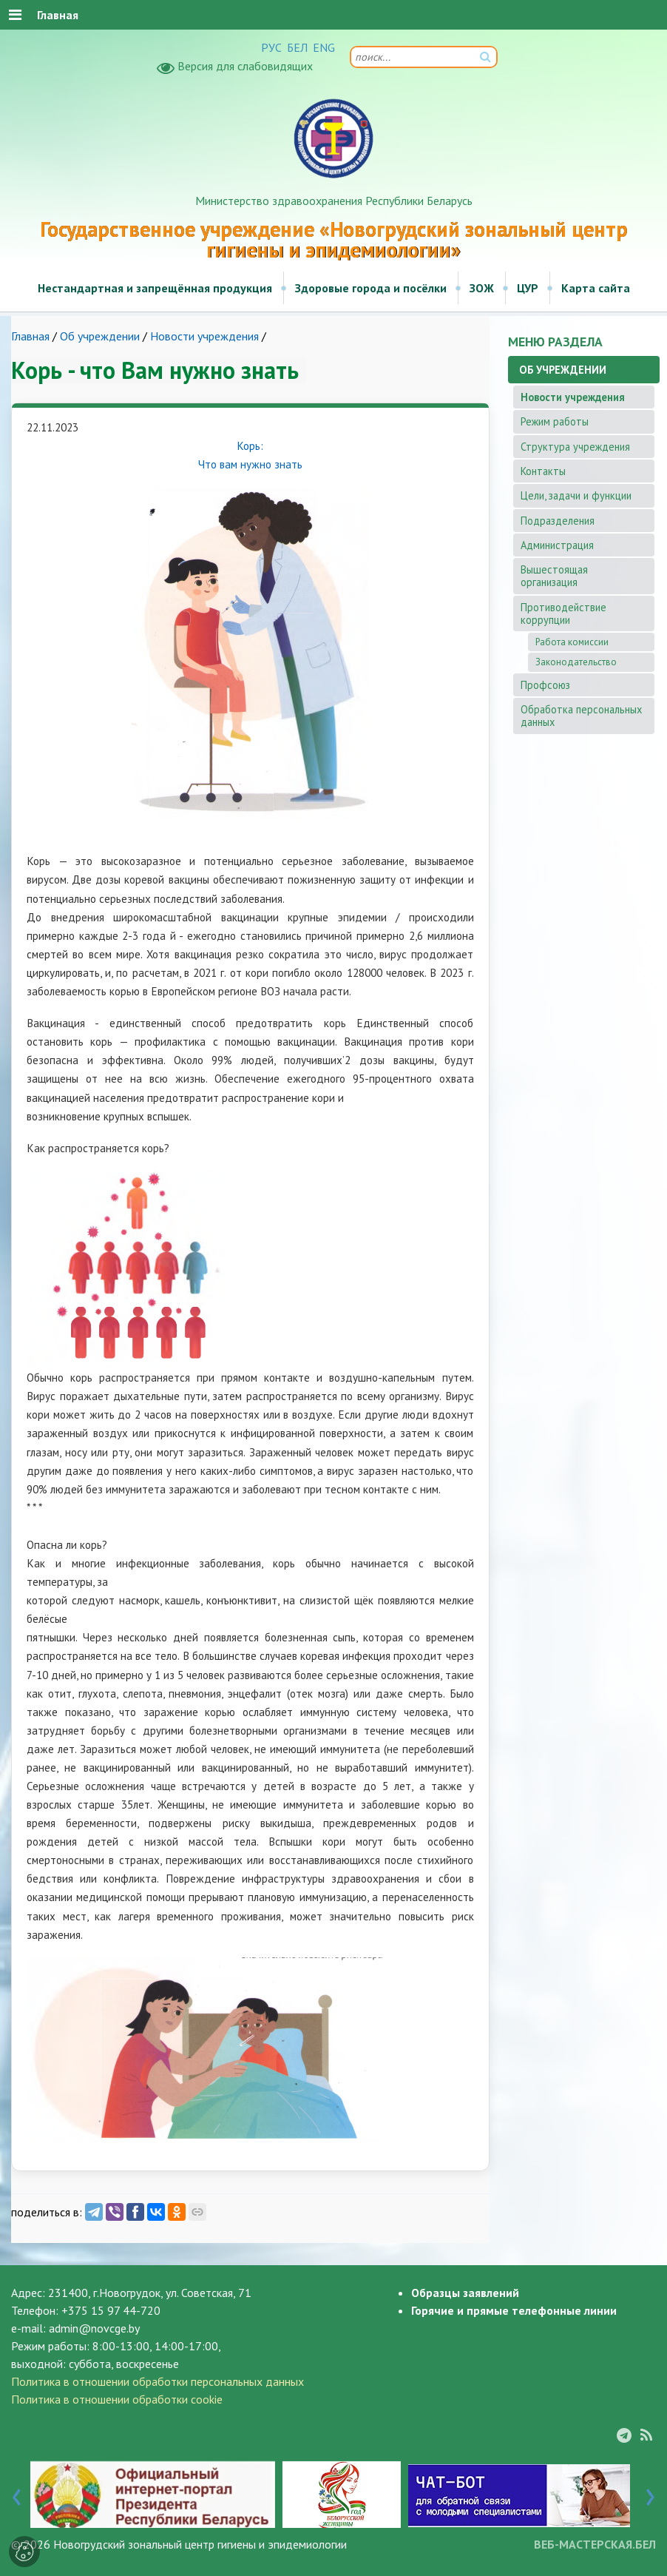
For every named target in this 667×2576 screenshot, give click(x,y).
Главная (30, 336)
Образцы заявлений (465, 2292)
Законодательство (576, 662)
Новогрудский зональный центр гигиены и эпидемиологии (200, 2544)
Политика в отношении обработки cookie (117, 2399)
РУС (271, 47)
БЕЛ (297, 47)
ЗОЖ (482, 287)
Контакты (543, 471)
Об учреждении (100, 336)
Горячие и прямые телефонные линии (514, 2310)
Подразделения (558, 521)
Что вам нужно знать (250, 464)
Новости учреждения (204, 336)
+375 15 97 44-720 (110, 2310)
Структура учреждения (575, 447)
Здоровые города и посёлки (371, 287)
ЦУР (527, 287)
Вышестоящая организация (554, 575)
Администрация (557, 545)
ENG (324, 47)
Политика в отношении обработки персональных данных (157, 2381)
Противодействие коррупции (563, 613)
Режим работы (555, 421)
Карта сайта (595, 287)
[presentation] (16, 2493)
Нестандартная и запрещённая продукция (155, 287)
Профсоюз (545, 685)
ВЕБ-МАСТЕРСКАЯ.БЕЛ (595, 2544)
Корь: (250, 446)
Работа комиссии (572, 642)
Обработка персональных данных (581, 715)
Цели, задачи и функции (576, 495)
